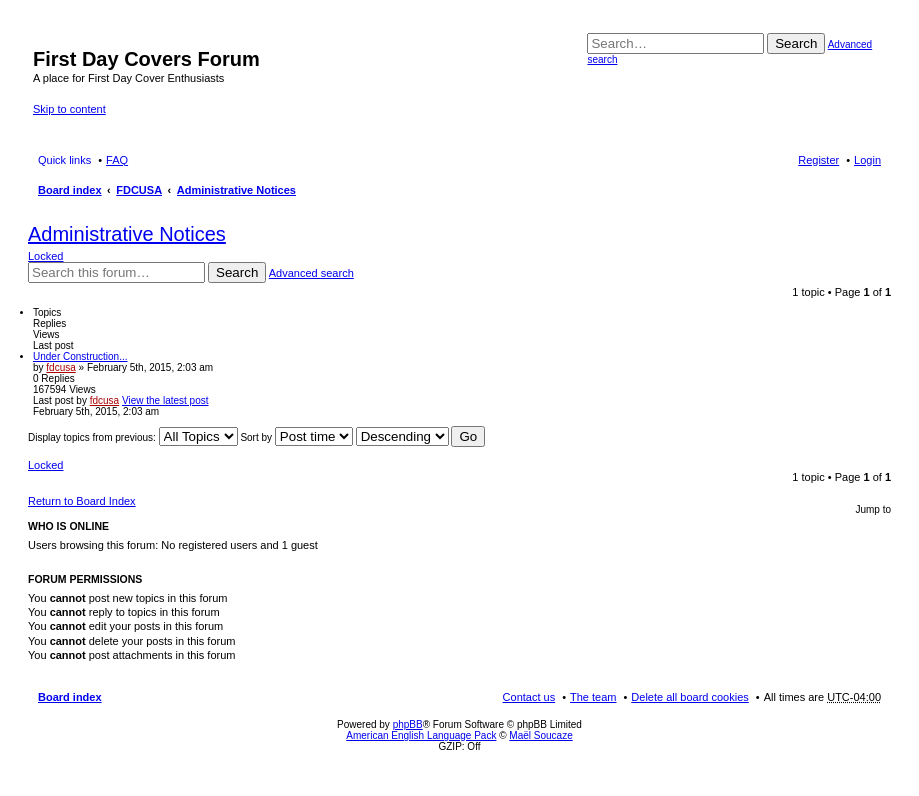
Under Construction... (80, 356)
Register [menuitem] (818, 160)
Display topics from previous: (133, 437)
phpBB (408, 724)
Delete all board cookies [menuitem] (689, 697)
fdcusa (60, 367)
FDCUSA (139, 190)
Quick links (64, 160)
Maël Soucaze (540, 735)
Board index (70, 190)
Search (796, 43)
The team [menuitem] (593, 697)
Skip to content (69, 109)
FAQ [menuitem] (117, 160)
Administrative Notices (236, 190)
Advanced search (311, 273)
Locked (45, 256)
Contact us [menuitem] (529, 697)
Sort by (296, 437)
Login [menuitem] (867, 160)
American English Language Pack (421, 735)
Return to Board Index (82, 501)
